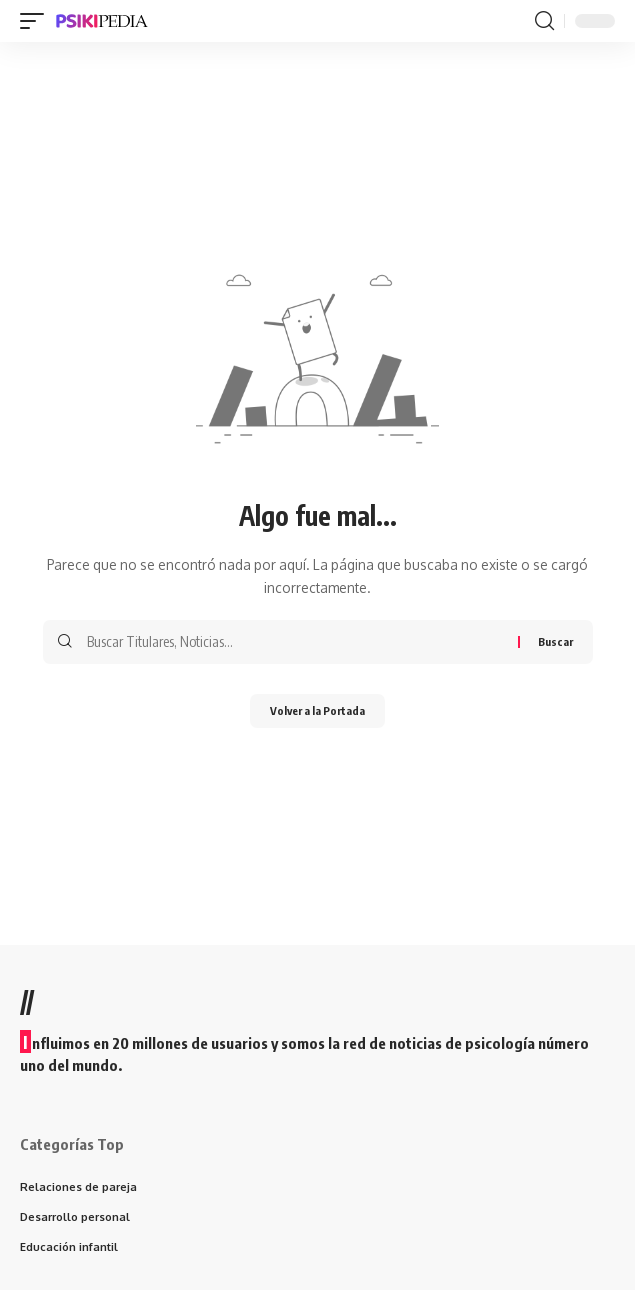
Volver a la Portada (317, 710)
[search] (544, 21)
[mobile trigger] (37, 21)
